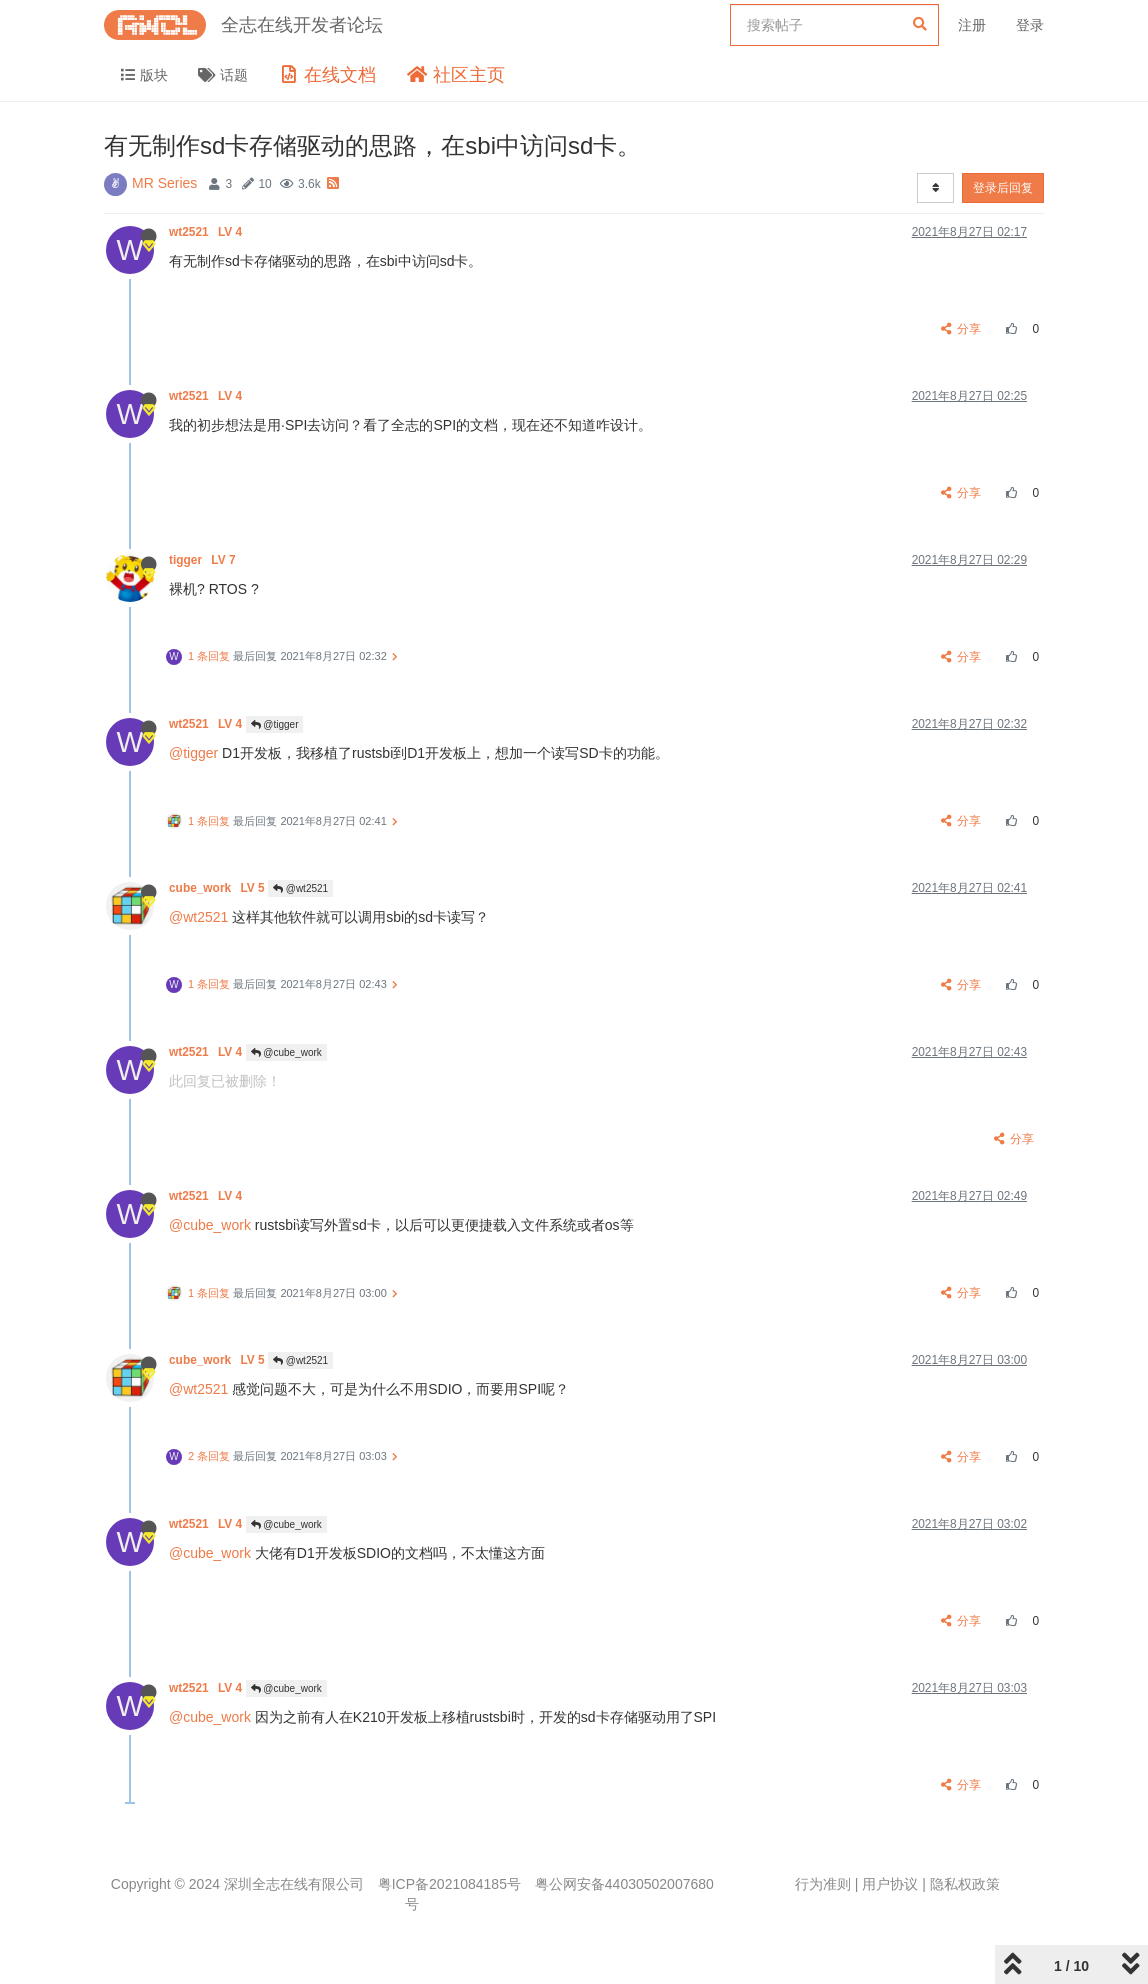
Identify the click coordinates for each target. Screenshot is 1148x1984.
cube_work (218, 888)
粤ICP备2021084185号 (449, 1884)
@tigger (275, 724)
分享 (961, 329)
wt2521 (207, 232)
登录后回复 (1003, 188)
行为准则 (823, 1884)
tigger (204, 560)
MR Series (164, 183)
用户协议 (890, 1884)
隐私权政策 (965, 1884)
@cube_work (286, 1052)
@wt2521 (300, 888)
